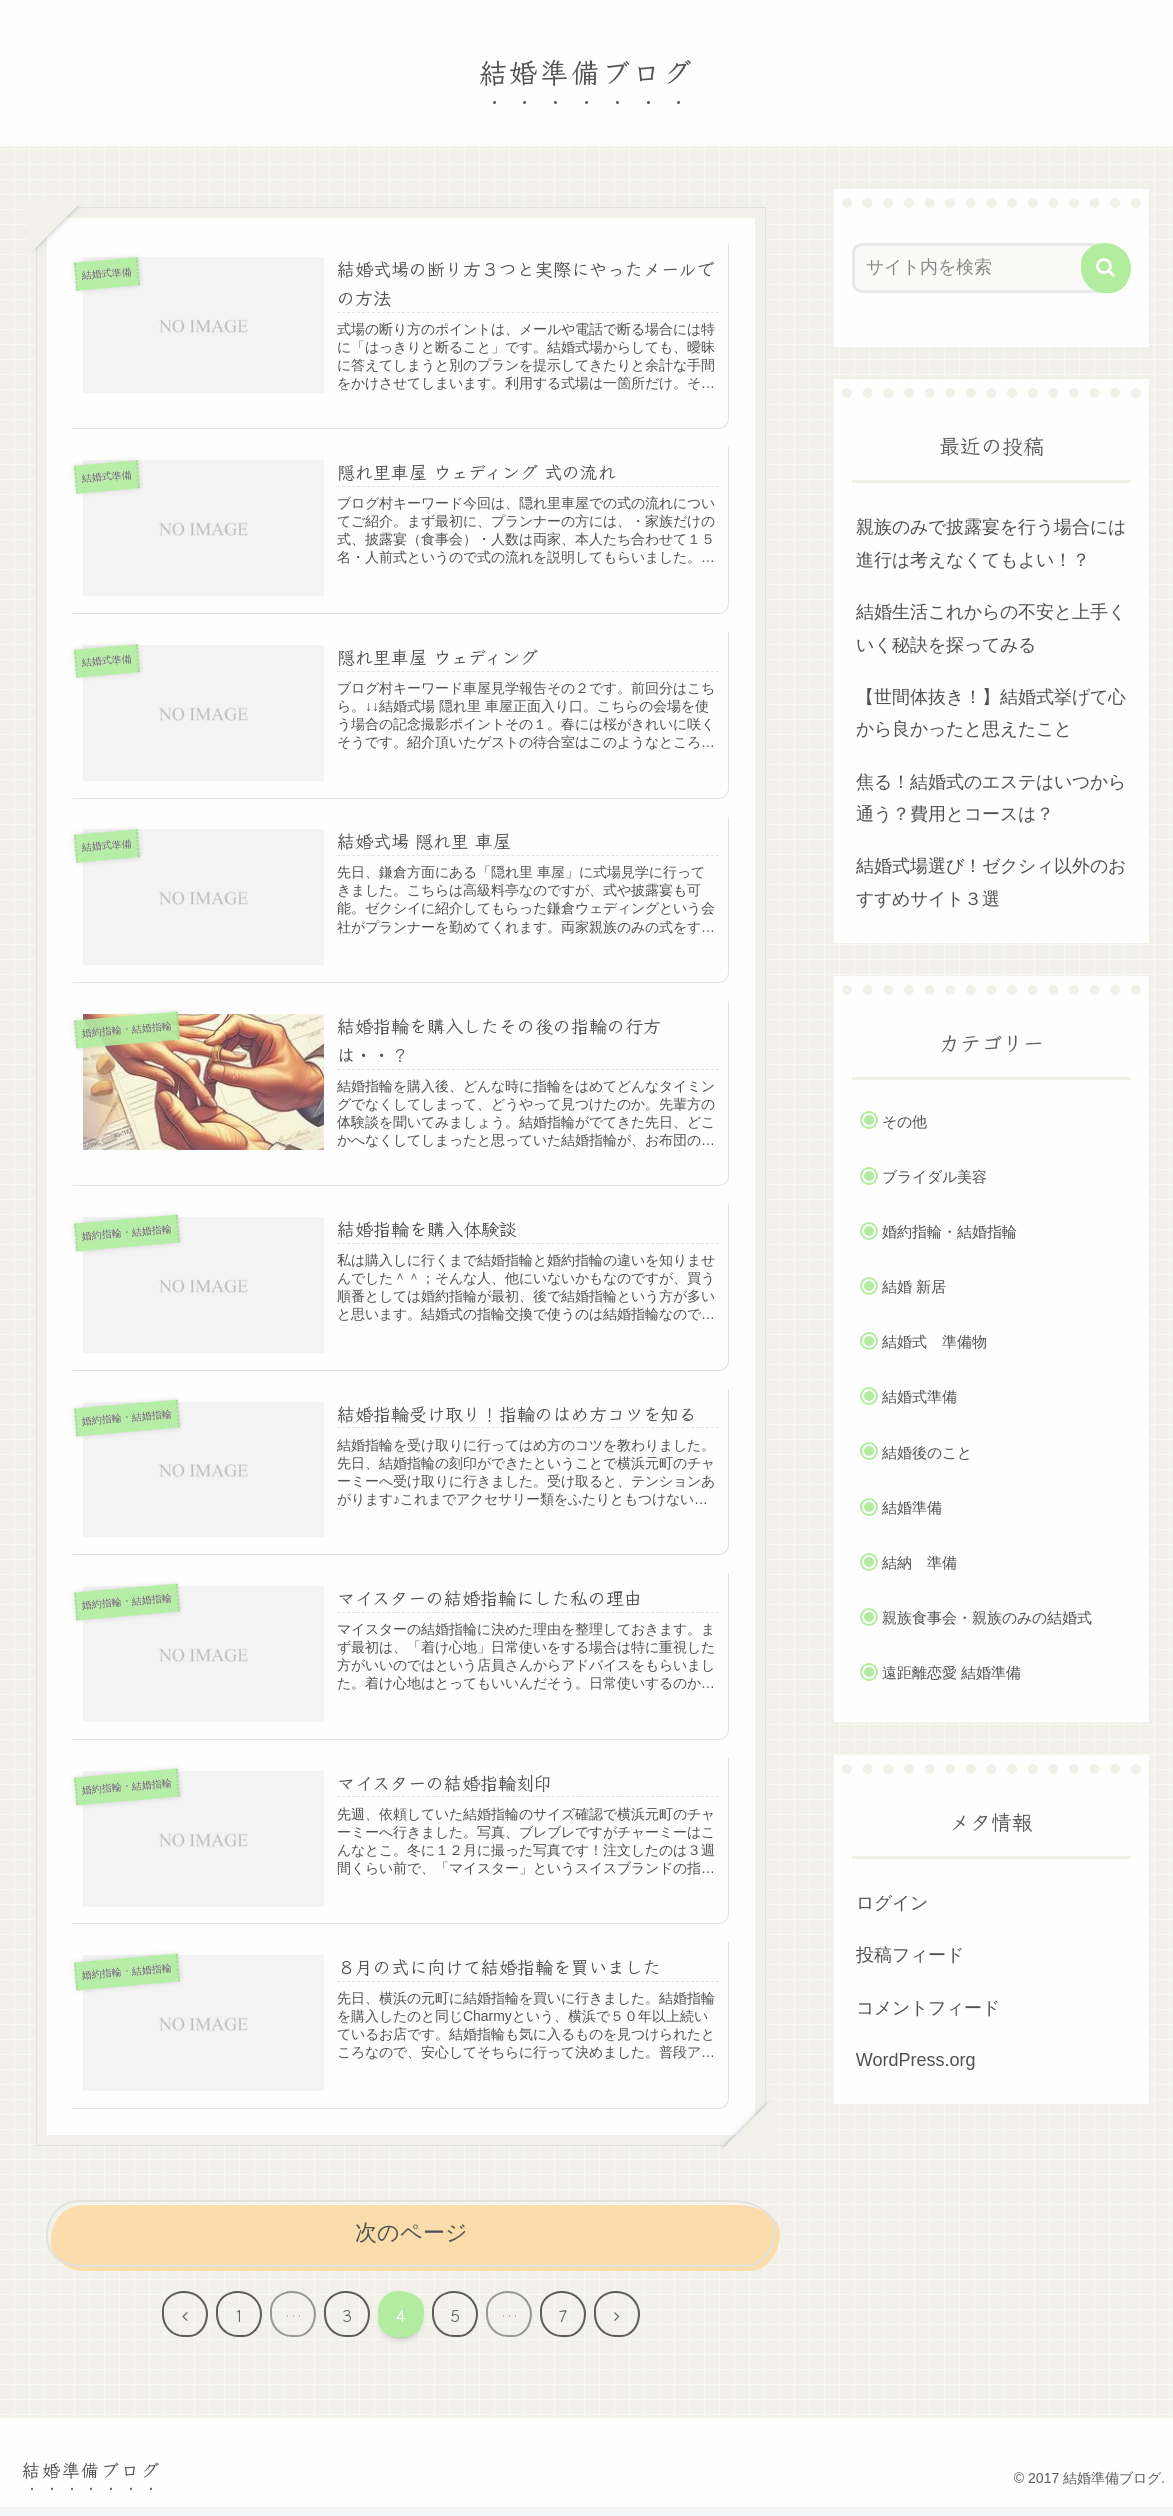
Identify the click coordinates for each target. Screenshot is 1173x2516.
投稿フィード (910, 1955)
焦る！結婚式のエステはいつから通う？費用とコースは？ (991, 798)
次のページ (411, 2241)
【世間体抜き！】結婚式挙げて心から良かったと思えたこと (991, 713)
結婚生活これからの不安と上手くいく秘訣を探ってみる (991, 628)
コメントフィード (928, 2008)
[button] (1106, 268)
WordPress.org (916, 2060)
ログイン (892, 1903)
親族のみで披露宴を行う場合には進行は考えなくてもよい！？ (991, 543)
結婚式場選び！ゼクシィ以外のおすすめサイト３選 (991, 882)
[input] (980, 268)
